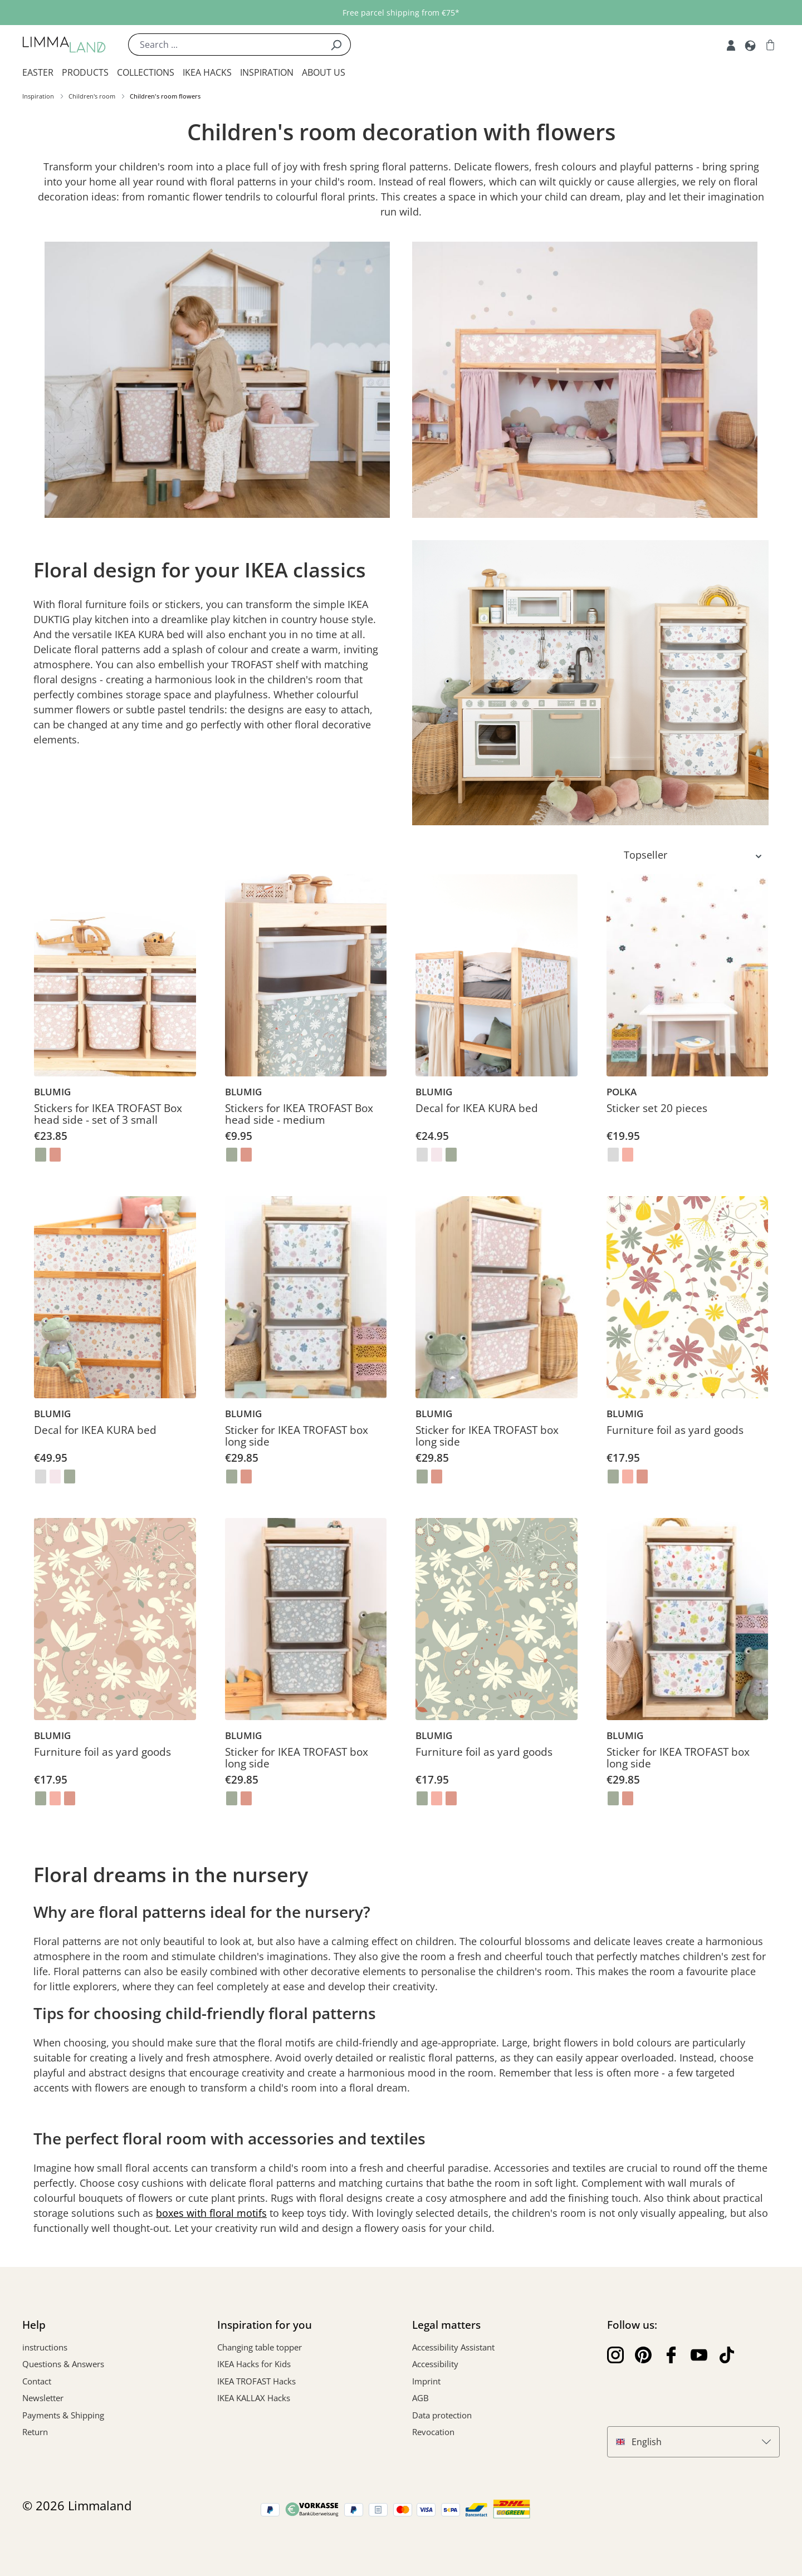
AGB (420, 2397)
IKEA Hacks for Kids (254, 2363)
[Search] (336, 44)
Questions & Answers (63, 2363)
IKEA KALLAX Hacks (253, 2397)
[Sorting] (696, 855)
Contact (36, 2381)
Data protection (442, 2415)
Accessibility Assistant (453, 2347)
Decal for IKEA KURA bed (476, 1109)
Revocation (433, 2431)
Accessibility (435, 2363)
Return (35, 2431)
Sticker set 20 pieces (657, 1109)
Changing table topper (259, 2347)
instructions (44, 2347)
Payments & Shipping (63, 2415)
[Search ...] (225, 44)
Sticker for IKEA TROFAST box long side (296, 1436)
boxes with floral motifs (211, 2213)
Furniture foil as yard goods (675, 1430)
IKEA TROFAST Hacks (256, 2381)
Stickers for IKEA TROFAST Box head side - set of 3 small (108, 1115)
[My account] (731, 45)
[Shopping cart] (770, 45)
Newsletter (42, 2397)
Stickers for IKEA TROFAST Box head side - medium (299, 1115)
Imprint (426, 2381)
